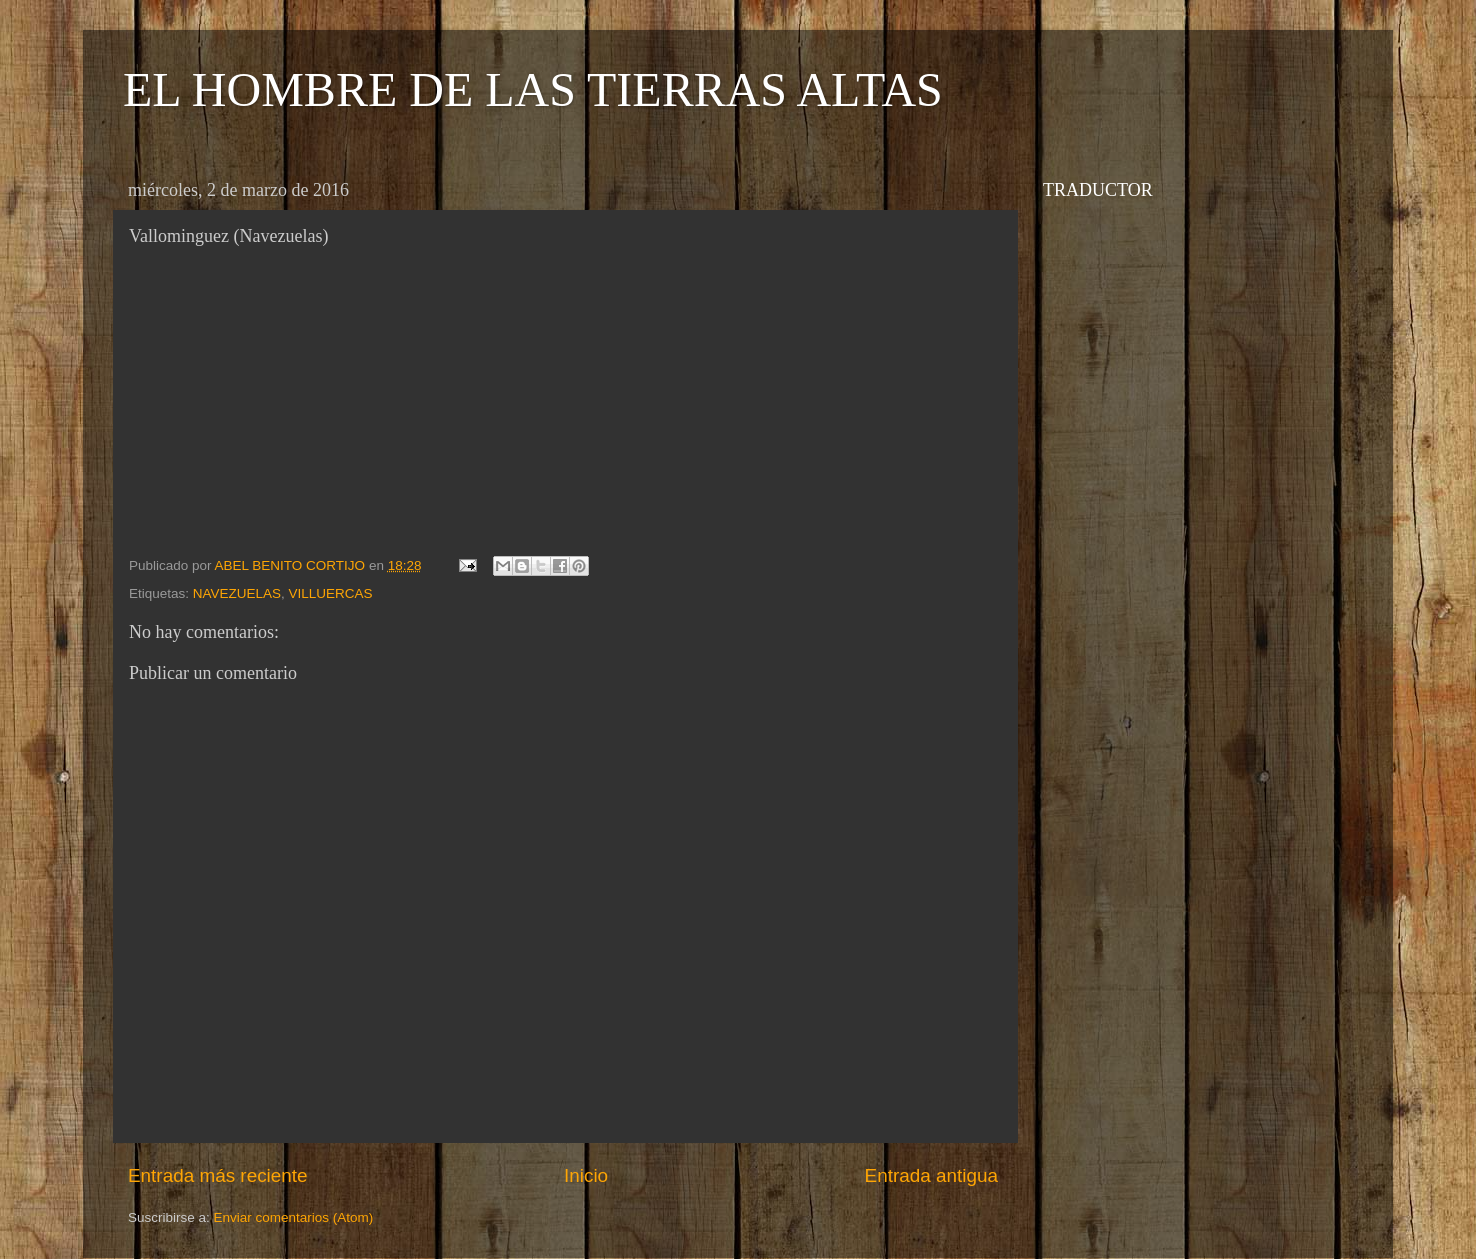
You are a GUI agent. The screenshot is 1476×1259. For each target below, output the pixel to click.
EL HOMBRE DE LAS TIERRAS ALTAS (533, 89)
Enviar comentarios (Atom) (294, 1217)
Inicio (586, 1175)
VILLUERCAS (331, 593)
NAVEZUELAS (237, 593)
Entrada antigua (931, 1175)
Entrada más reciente (218, 1175)
